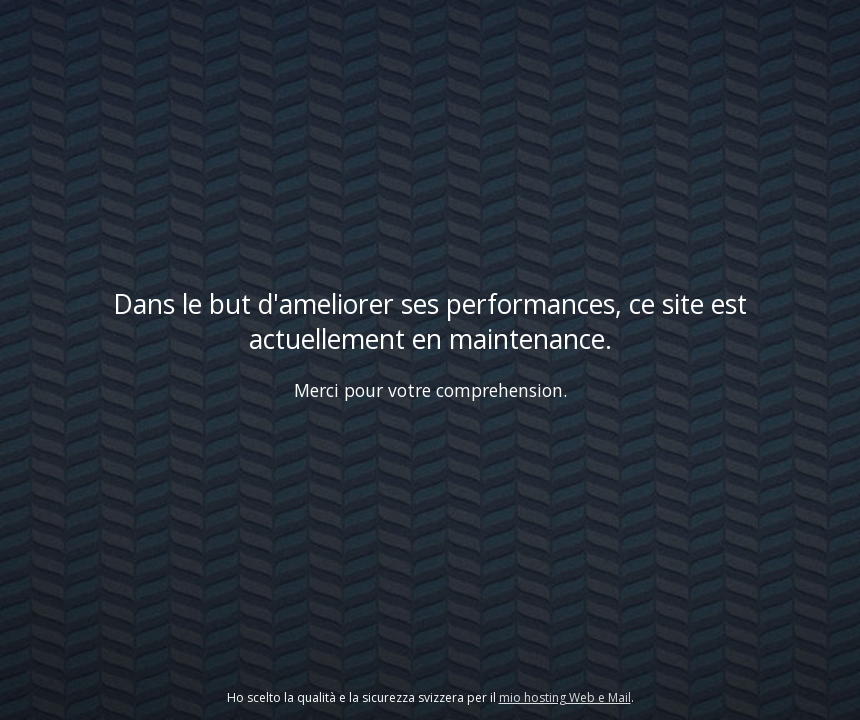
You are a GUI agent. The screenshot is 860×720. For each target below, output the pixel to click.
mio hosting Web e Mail (565, 697)
